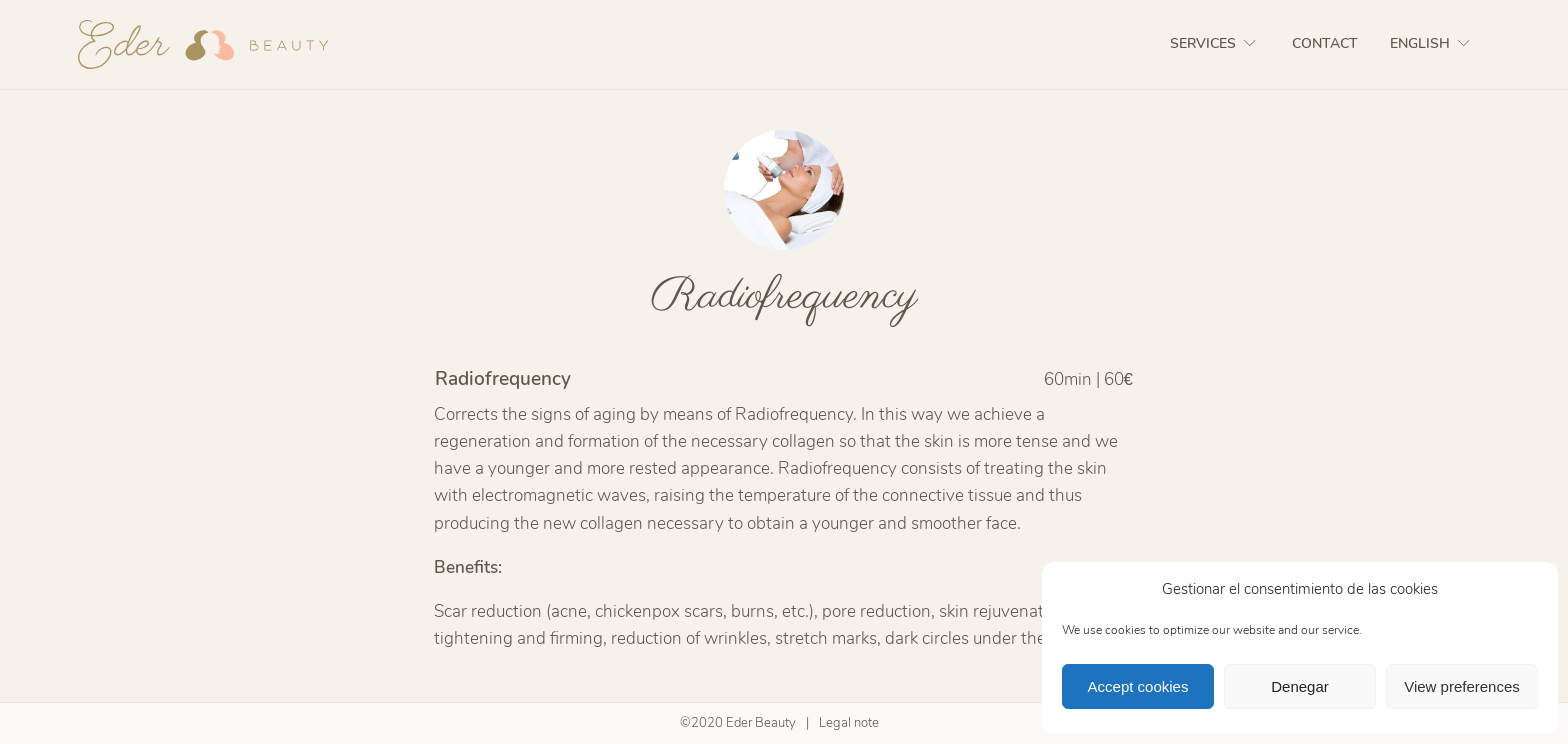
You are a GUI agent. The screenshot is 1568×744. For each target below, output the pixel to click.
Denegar (1300, 686)
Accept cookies (1138, 686)
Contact (1325, 43)
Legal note (849, 723)
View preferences (1462, 686)
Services (1215, 43)
